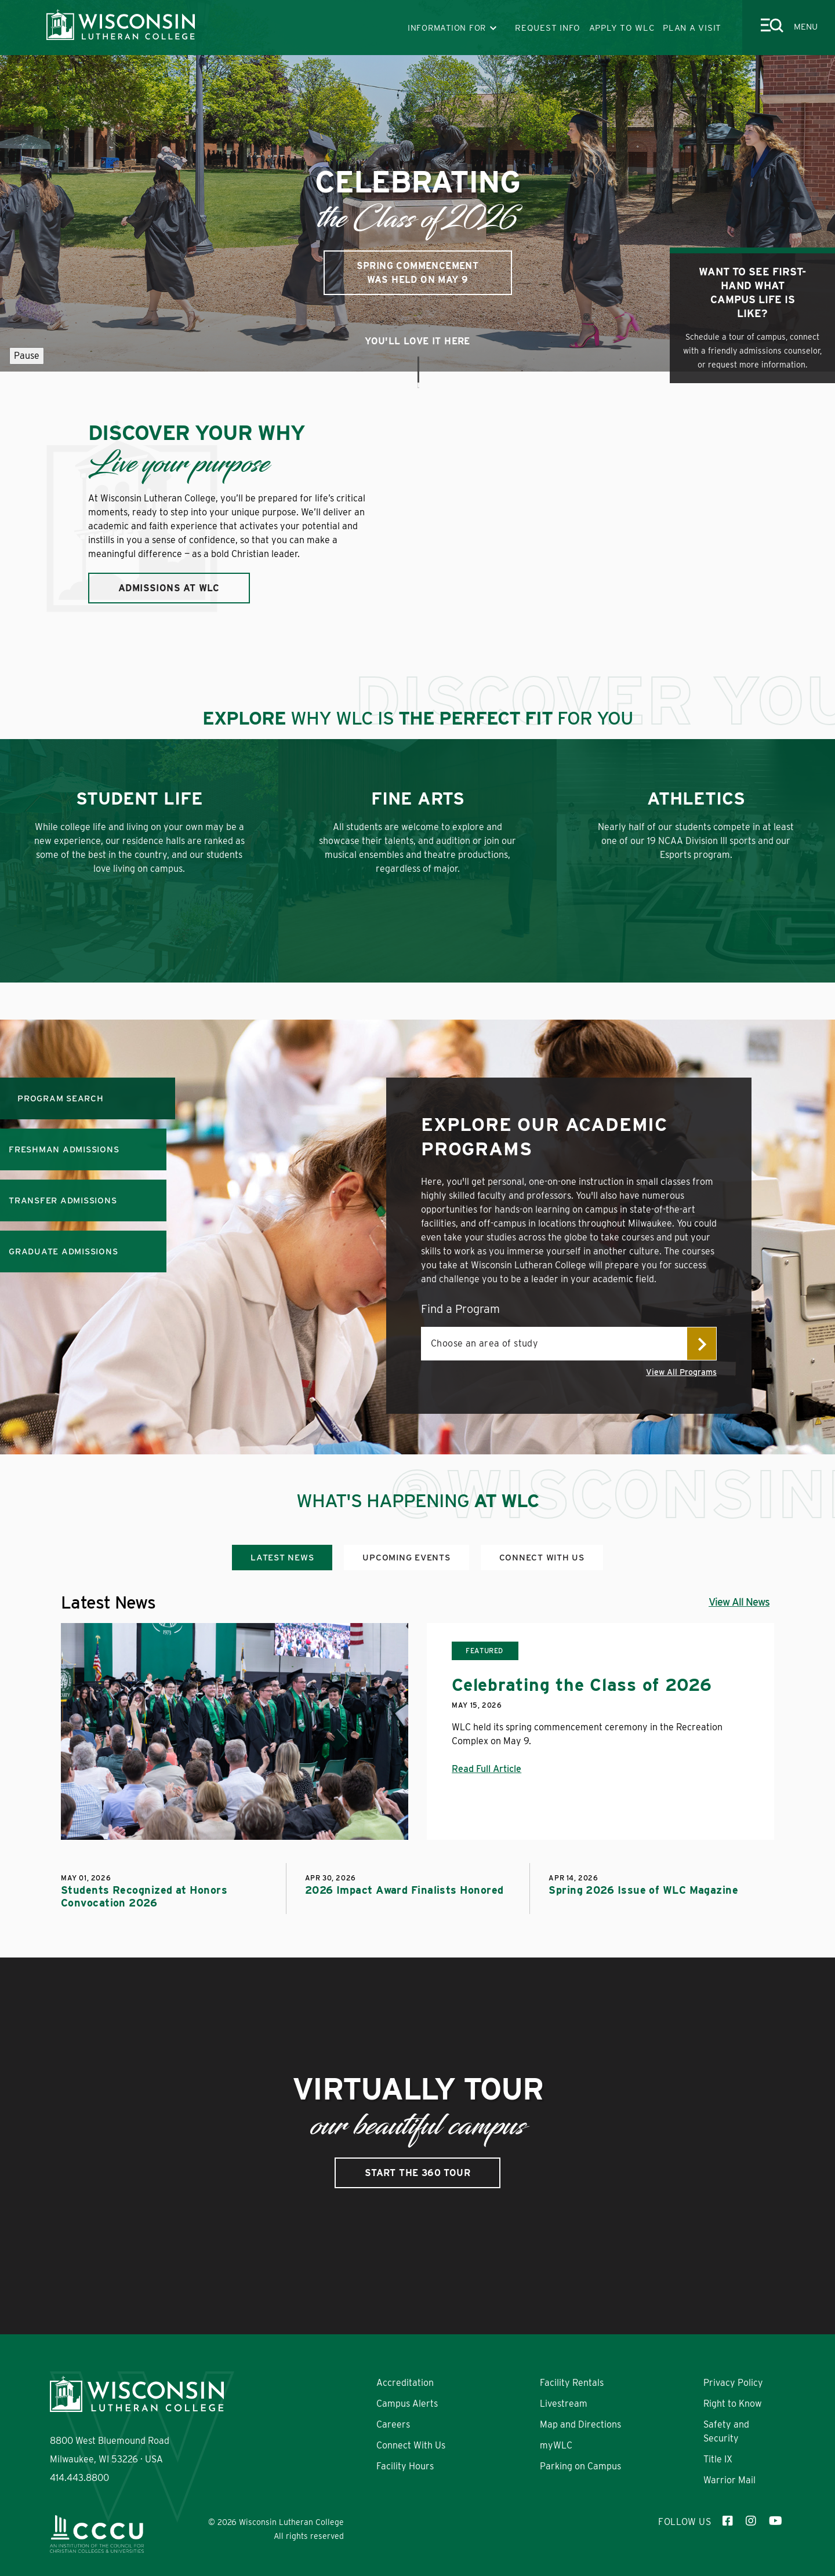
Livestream (563, 2403)
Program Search (60, 1098)
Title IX (717, 2459)
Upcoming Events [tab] (406, 1557)
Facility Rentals (572, 2382)
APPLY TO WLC (622, 28)
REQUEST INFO (547, 28)
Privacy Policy (733, 2382)
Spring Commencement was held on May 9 (418, 272)
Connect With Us (410, 2445)
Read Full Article (486, 1768)
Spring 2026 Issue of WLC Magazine (643, 1890)
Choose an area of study (484, 1343)
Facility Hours (405, 2466)
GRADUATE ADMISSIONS (63, 1251)
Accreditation (405, 2382)
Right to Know (732, 2403)
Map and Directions (580, 2424)
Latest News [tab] (282, 1557)
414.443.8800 (79, 2477)
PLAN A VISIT (692, 28)
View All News (739, 1602)
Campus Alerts (407, 2403)
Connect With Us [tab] (541, 1557)
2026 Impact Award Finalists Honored (404, 1890)
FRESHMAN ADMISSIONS (64, 1149)
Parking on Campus (580, 2466)
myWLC (556, 2445)
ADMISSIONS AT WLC (169, 588)
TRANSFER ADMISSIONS (63, 1200)
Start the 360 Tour (417, 2172)
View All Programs (681, 1372)
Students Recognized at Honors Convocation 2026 (144, 1896)
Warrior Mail (729, 2480)
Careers (393, 2424)
